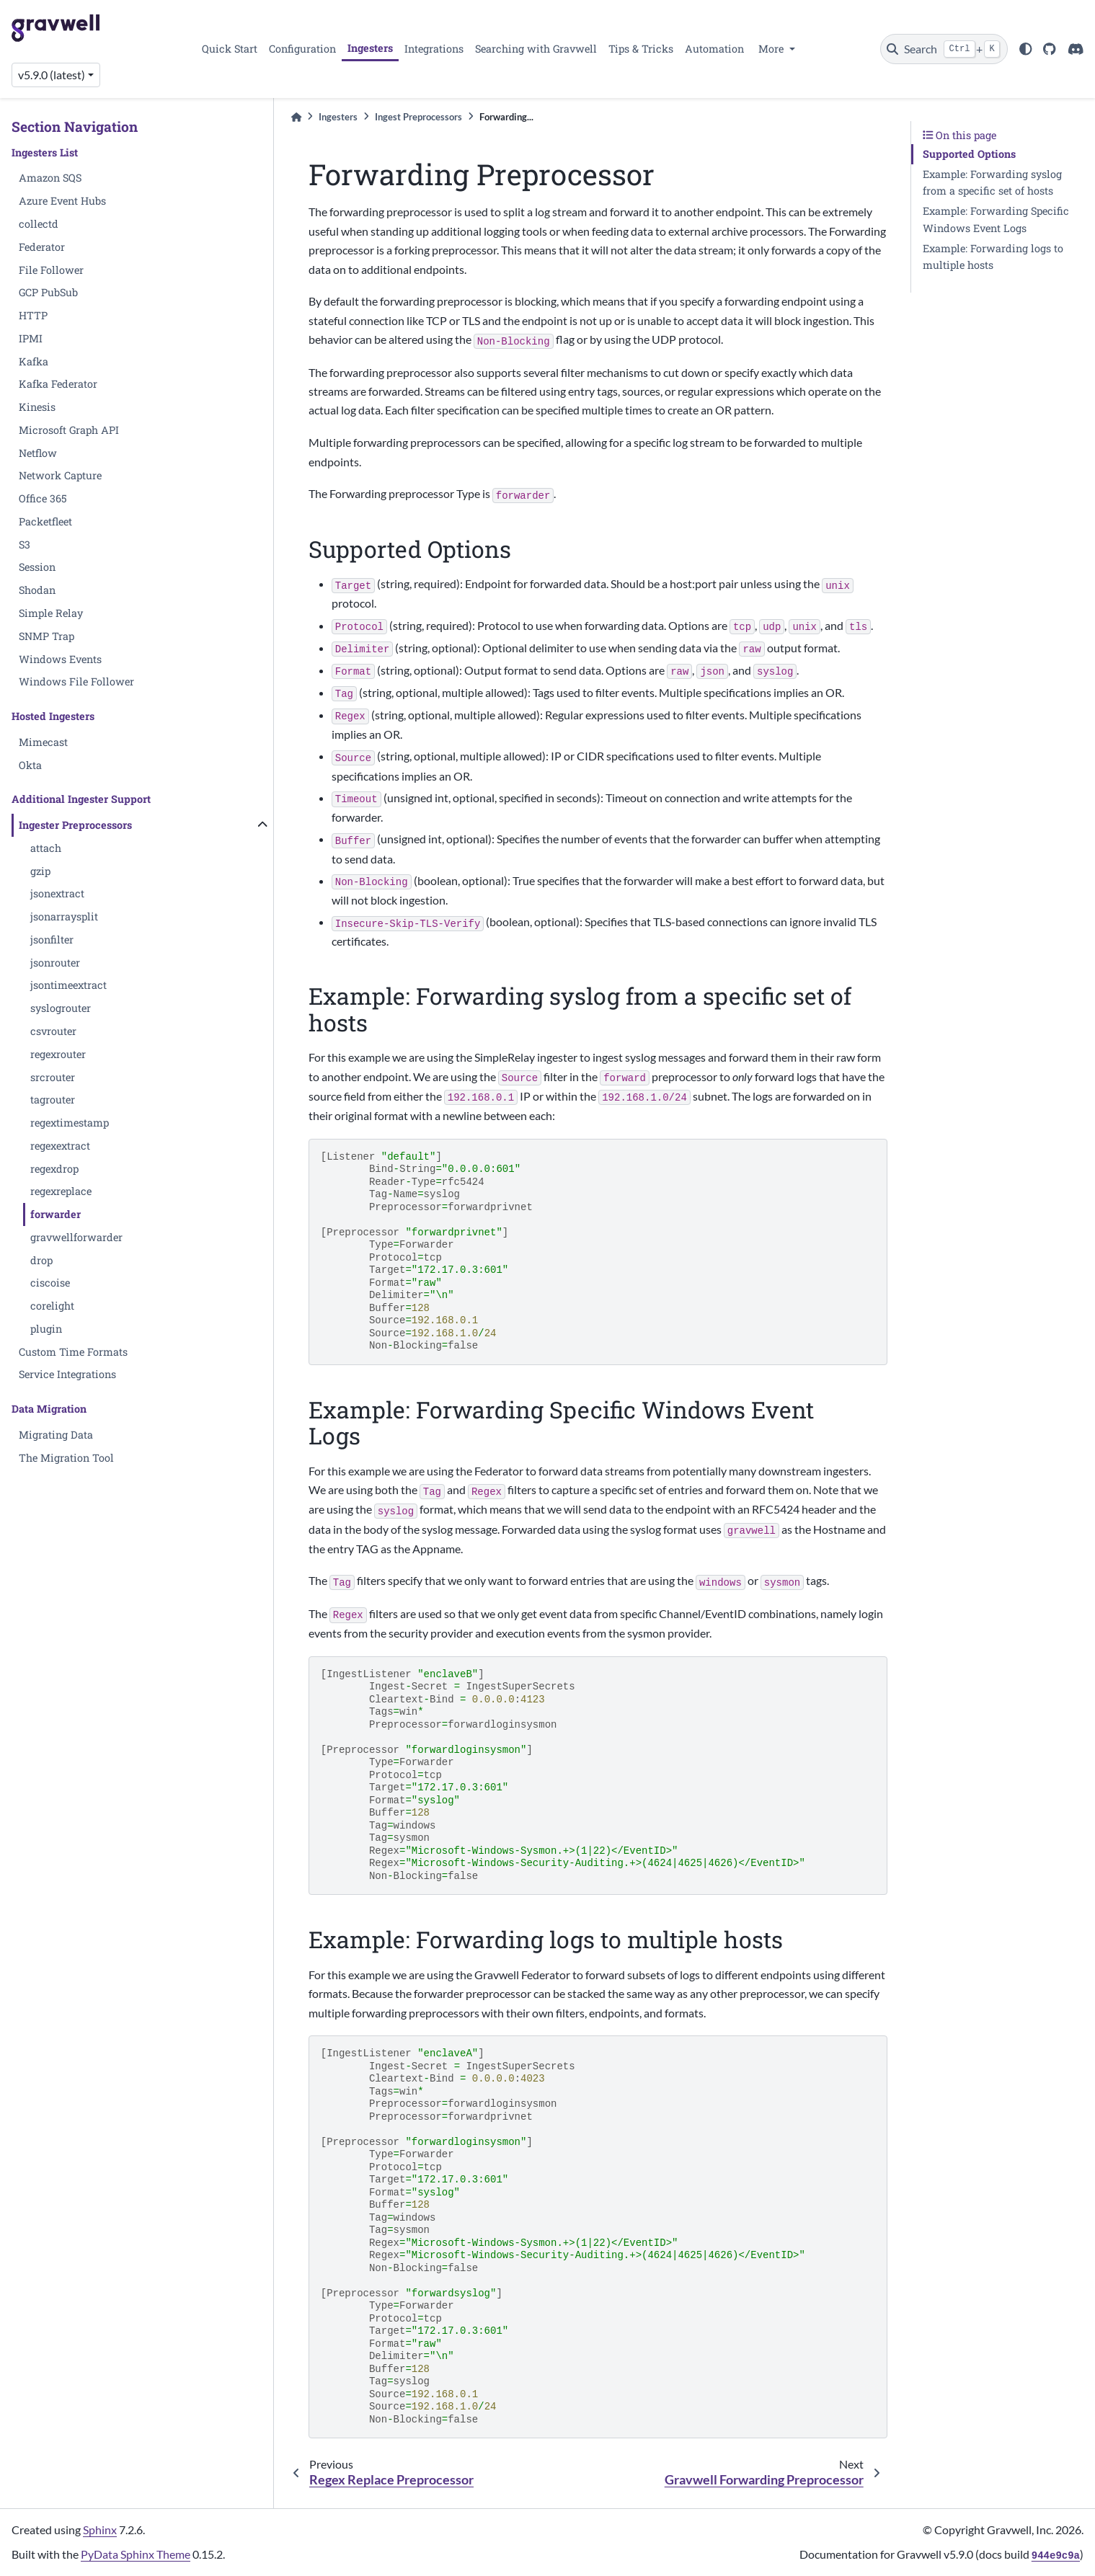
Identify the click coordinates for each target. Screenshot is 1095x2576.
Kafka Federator (58, 384)
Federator (42, 247)
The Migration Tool (66, 1458)
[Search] (944, 49)
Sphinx (100, 2529)
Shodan (37, 590)
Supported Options (969, 154)
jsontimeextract (68, 985)
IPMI (31, 338)
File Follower (51, 270)
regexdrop (54, 1169)
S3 (24, 544)
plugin (46, 1329)
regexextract (60, 1145)
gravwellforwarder (76, 1237)
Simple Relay (51, 613)
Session (37, 567)
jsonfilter (52, 939)
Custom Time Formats (73, 1352)
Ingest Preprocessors (418, 117)
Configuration (302, 48)
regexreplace (61, 1191)
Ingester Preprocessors (75, 825)
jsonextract (57, 893)
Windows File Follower (76, 681)
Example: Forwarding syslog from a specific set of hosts (992, 182)
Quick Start (229, 48)
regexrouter (58, 1054)
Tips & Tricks (640, 48)
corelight (52, 1306)
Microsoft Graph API (69, 430)
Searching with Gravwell (536, 48)
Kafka (33, 361)
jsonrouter (55, 962)
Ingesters (370, 48)
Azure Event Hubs (62, 201)
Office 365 (43, 498)
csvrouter (53, 1031)
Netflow (38, 453)
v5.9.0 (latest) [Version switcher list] (51, 74)
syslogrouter (60, 1008)
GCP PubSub (48, 292)
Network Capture (60, 475)
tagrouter (52, 1099)
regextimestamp (69, 1122)
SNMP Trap (46, 636)
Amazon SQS (50, 178)
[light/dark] (1026, 49)
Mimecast (43, 742)
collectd (38, 224)
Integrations (434, 48)
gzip (40, 871)
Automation (714, 48)
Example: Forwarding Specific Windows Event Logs (996, 219)
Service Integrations (67, 1374)
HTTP (33, 315)
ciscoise (50, 1282)
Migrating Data (56, 1435)
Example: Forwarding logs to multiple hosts (993, 256)
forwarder (55, 1214)
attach (45, 848)
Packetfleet (45, 521)
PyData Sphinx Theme (135, 2554)
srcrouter (52, 1077)
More (772, 48)
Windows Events (60, 659)
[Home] (296, 117)
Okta (30, 765)
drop (41, 1260)
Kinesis (37, 407)
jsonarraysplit (64, 916)
